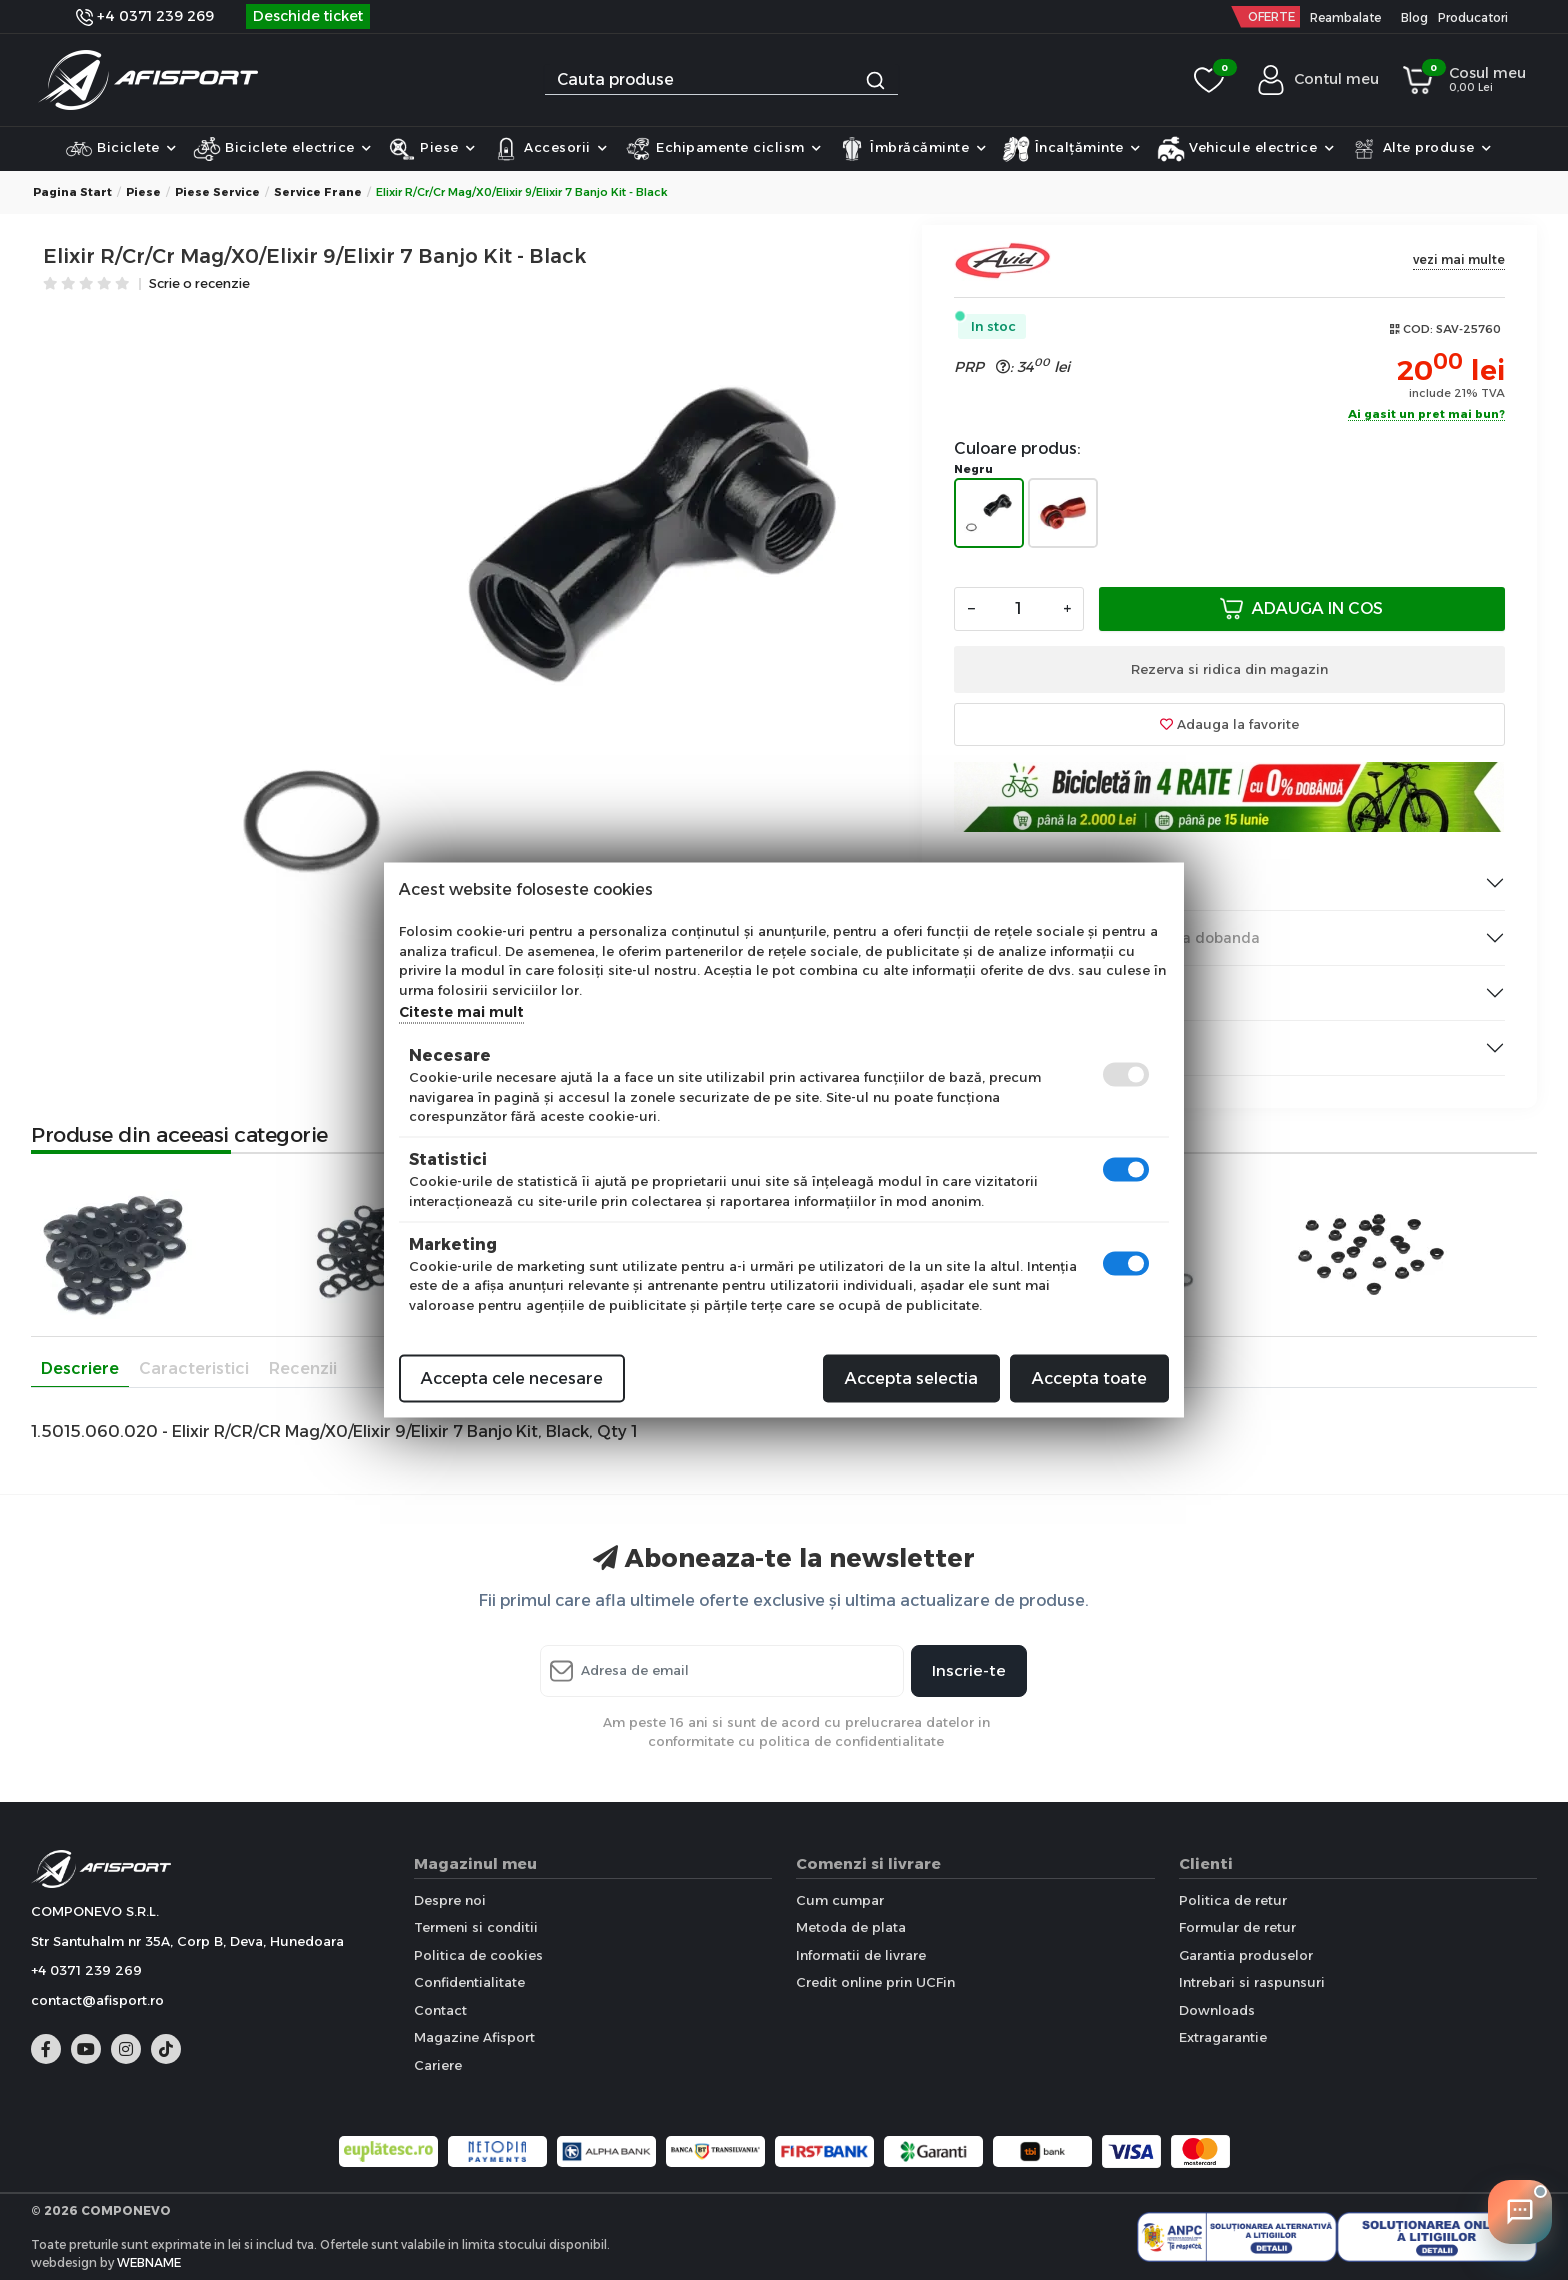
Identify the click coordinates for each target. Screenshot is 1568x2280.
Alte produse (1421, 149)
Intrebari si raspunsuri (1252, 1982)
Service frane (318, 192)
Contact (440, 2010)
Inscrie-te (969, 1670)
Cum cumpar (840, 1900)
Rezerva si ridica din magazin (1229, 669)
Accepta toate (1089, 1378)
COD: (1418, 329)
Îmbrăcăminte (912, 149)
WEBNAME (149, 2262)
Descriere (80, 1368)
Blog (1414, 17)
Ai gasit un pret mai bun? (1426, 415)
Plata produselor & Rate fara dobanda (1107, 938)
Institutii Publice (1028, 993)
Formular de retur (1237, 1927)
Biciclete (121, 149)
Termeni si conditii (476, 1927)
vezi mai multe (1459, 259)
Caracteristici (194, 1368)
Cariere (438, 2065)
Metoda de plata (851, 1927)
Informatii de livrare (861, 1955)
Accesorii (550, 149)
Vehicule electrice (1246, 149)
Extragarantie (1223, 2037)
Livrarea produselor (1041, 883)
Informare (1007, 1048)
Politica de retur (1233, 1900)
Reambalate (1345, 17)
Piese (432, 149)
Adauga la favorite (1229, 724)
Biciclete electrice (282, 149)
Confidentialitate (469, 1982)
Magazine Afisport (474, 2037)
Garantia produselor (1246, 1955)
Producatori (1473, 17)
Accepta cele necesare (512, 1378)
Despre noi (450, 1900)
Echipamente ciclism (723, 149)
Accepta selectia (911, 1378)
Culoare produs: (1017, 448)
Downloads (1217, 2010)
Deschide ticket (308, 16)
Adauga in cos (1301, 608)
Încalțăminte (1071, 149)
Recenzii (303, 1368)
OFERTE (1271, 16)
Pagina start (72, 192)
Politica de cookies (478, 1955)
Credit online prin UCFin (875, 1982)
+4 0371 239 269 (145, 16)
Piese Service (217, 192)
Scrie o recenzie (199, 284)
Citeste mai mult (461, 1012)
